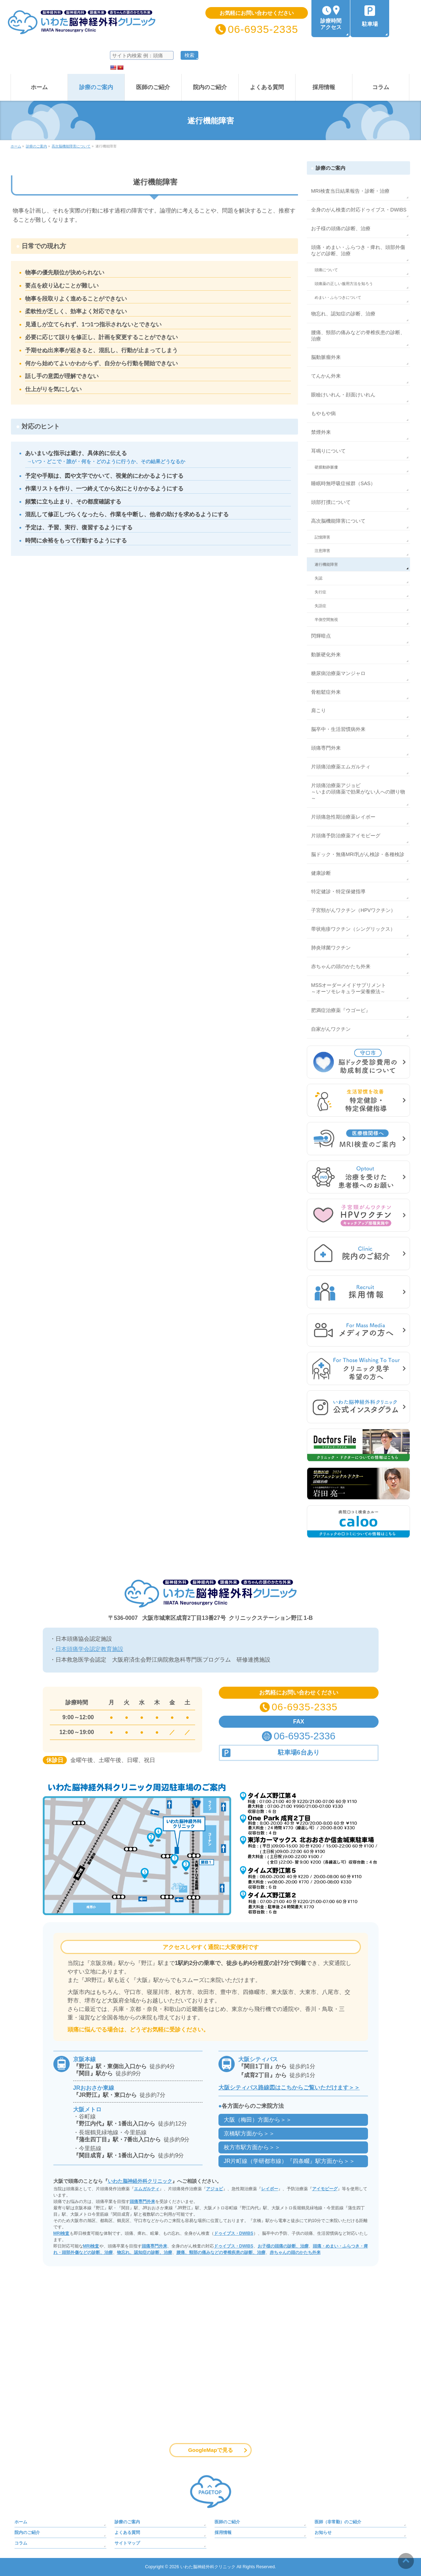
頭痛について (326, 270)
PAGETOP (211, 2491)
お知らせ (323, 2532)
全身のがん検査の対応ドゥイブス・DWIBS (359, 210)
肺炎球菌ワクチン (331, 947)
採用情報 (223, 2532)
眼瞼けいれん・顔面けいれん (343, 394)
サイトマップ (127, 2543)
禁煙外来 (321, 432)
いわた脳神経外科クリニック (140, 2181)
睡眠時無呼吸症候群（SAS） (343, 483)
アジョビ (214, 2188)
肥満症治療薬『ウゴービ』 (340, 1010)
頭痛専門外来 (326, 748)
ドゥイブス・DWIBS (233, 2233)
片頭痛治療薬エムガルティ (340, 766)
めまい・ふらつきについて (338, 297)
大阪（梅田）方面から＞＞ (258, 2120)
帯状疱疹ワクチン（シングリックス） (353, 929)
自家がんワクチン (331, 1029)
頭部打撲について (331, 502)
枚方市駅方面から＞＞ (252, 2147)
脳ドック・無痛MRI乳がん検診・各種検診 (357, 854)
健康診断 (321, 873)
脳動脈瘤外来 (326, 357)
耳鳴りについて (328, 451)
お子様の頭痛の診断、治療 (340, 228)
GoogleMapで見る (210, 2450)
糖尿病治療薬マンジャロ (338, 673)
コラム (20, 2543)
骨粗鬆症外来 (326, 692)
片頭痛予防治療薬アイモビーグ (345, 835)
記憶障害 (322, 537)
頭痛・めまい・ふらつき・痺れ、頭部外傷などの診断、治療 (358, 250)
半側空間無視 (326, 619)
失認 (318, 578)
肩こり (318, 710)
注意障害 (322, 550)
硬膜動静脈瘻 (326, 467)
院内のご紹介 (27, 2532)
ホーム (20, 2521)
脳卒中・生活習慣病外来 (338, 729)
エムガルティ (146, 2188)
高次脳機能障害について (338, 521)
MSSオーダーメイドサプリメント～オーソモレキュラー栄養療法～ (348, 988)
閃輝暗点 (321, 636)
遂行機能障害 (326, 564)
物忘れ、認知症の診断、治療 (343, 313)
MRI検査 (61, 2233)
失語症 (320, 606)
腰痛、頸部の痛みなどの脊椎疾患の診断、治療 (358, 336)
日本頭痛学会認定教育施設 (89, 1649)
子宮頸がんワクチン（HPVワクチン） (353, 910)
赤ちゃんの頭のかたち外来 (340, 966)
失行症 (320, 592)
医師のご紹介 (227, 2521)
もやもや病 (323, 413)
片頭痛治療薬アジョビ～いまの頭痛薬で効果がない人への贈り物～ (358, 792)
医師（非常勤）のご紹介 (338, 2521)
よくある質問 (127, 2532)
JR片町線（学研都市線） (289, 2161)
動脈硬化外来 (326, 654)
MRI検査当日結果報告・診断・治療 (350, 191)
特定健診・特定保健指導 (338, 891)
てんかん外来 (326, 376)
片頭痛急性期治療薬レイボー (343, 817)
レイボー (269, 2188)
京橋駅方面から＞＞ (249, 2133)
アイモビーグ (325, 2188)
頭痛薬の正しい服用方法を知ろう (344, 283)
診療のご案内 (330, 168)
